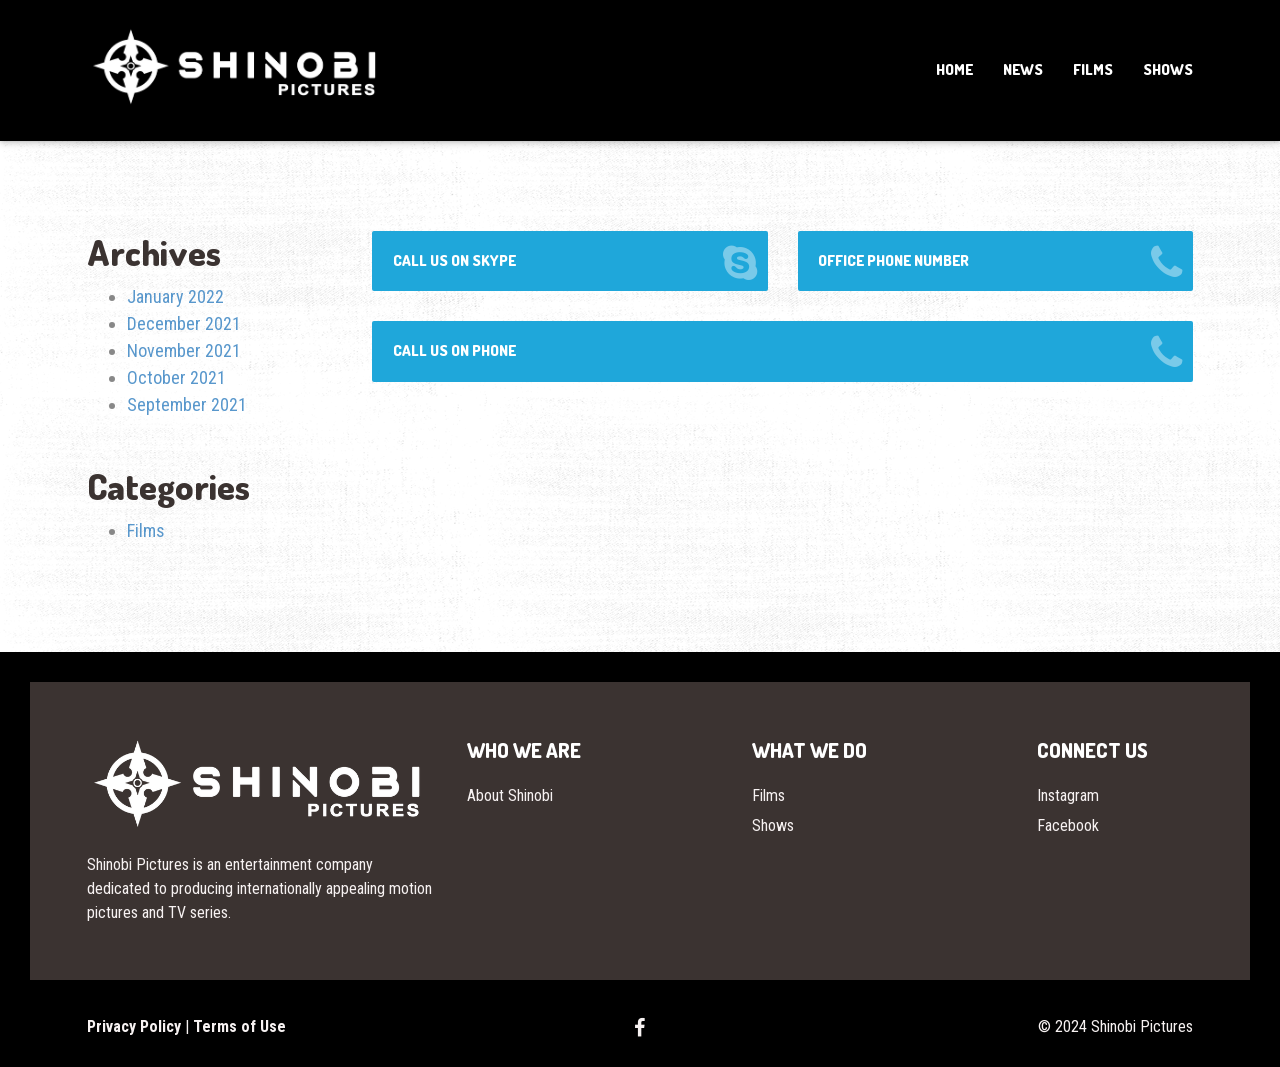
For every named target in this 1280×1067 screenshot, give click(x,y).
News (1023, 69)
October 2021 (176, 377)
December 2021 (184, 323)
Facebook (1068, 825)
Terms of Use (239, 1026)
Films (1093, 69)
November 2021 (184, 350)
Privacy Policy (134, 1026)
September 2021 (187, 404)
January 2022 (175, 296)
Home (954, 69)
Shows (1168, 69)
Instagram (1068, 795)
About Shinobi (510, 795)
